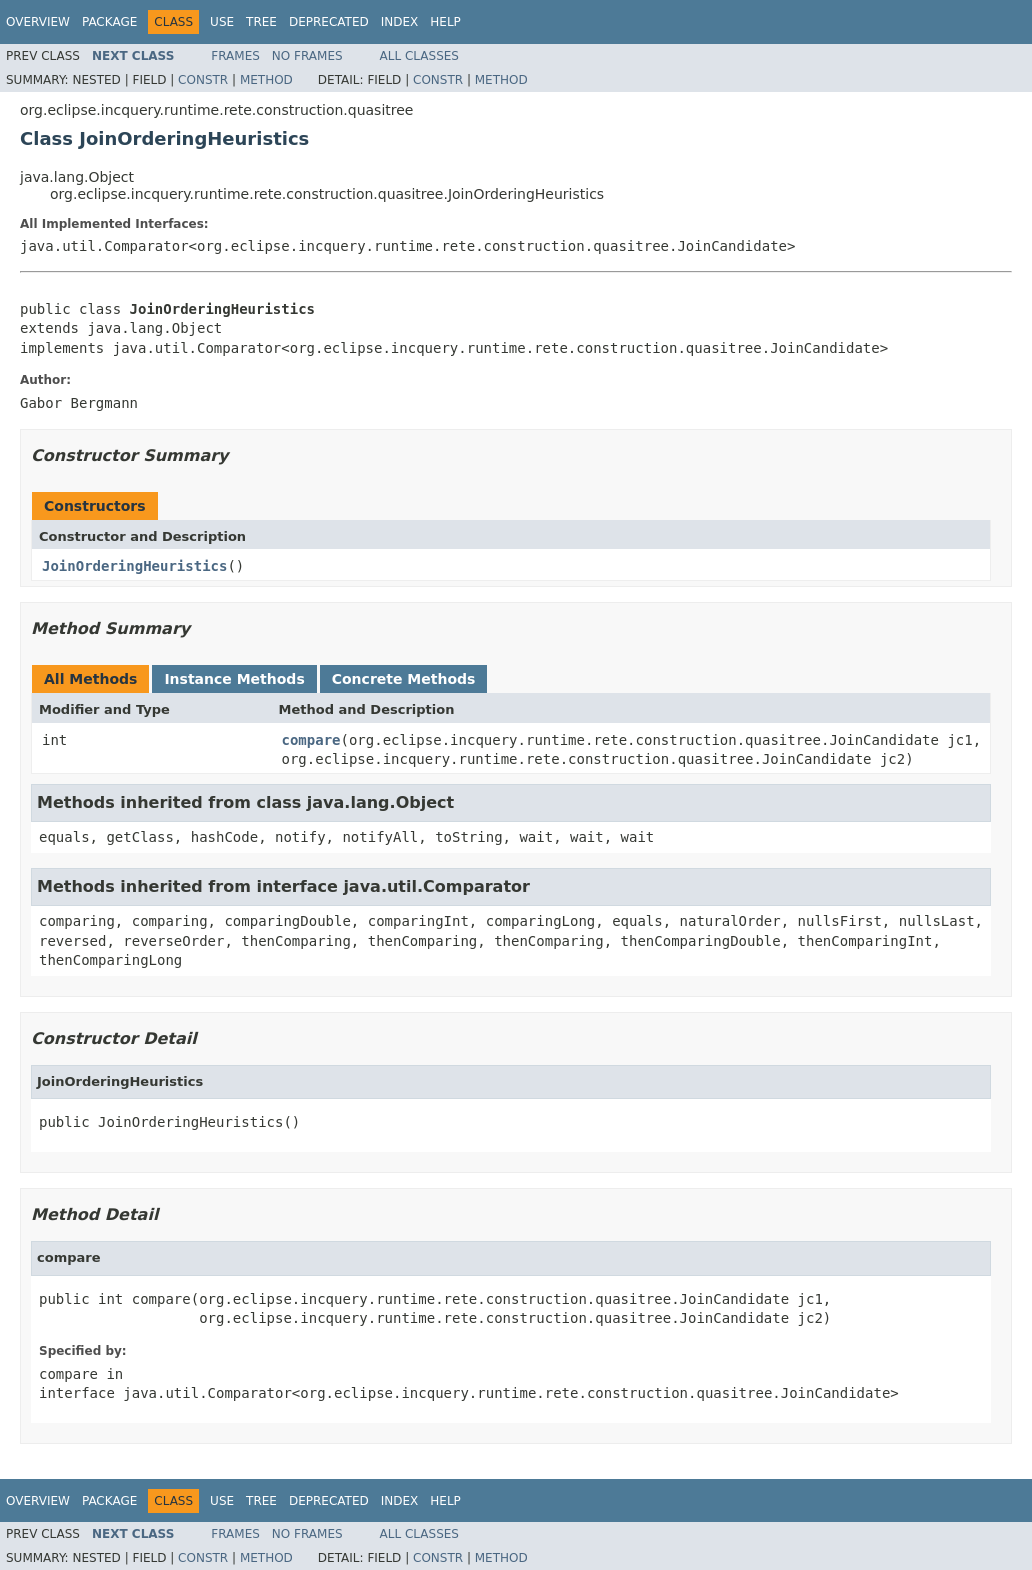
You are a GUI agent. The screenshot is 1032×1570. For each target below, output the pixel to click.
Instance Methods (234, 679)
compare (311, 740)
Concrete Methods (404, 679)
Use (222, 22)
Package (109, 22)
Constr (203, 80)
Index (400, 22)
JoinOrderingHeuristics (134, 566)
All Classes (419, 56)
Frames (235, 56)
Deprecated (329, 22)
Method (266, 80)
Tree (261, 22)
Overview (38, 22)
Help (445, 22)
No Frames (307, 56)
